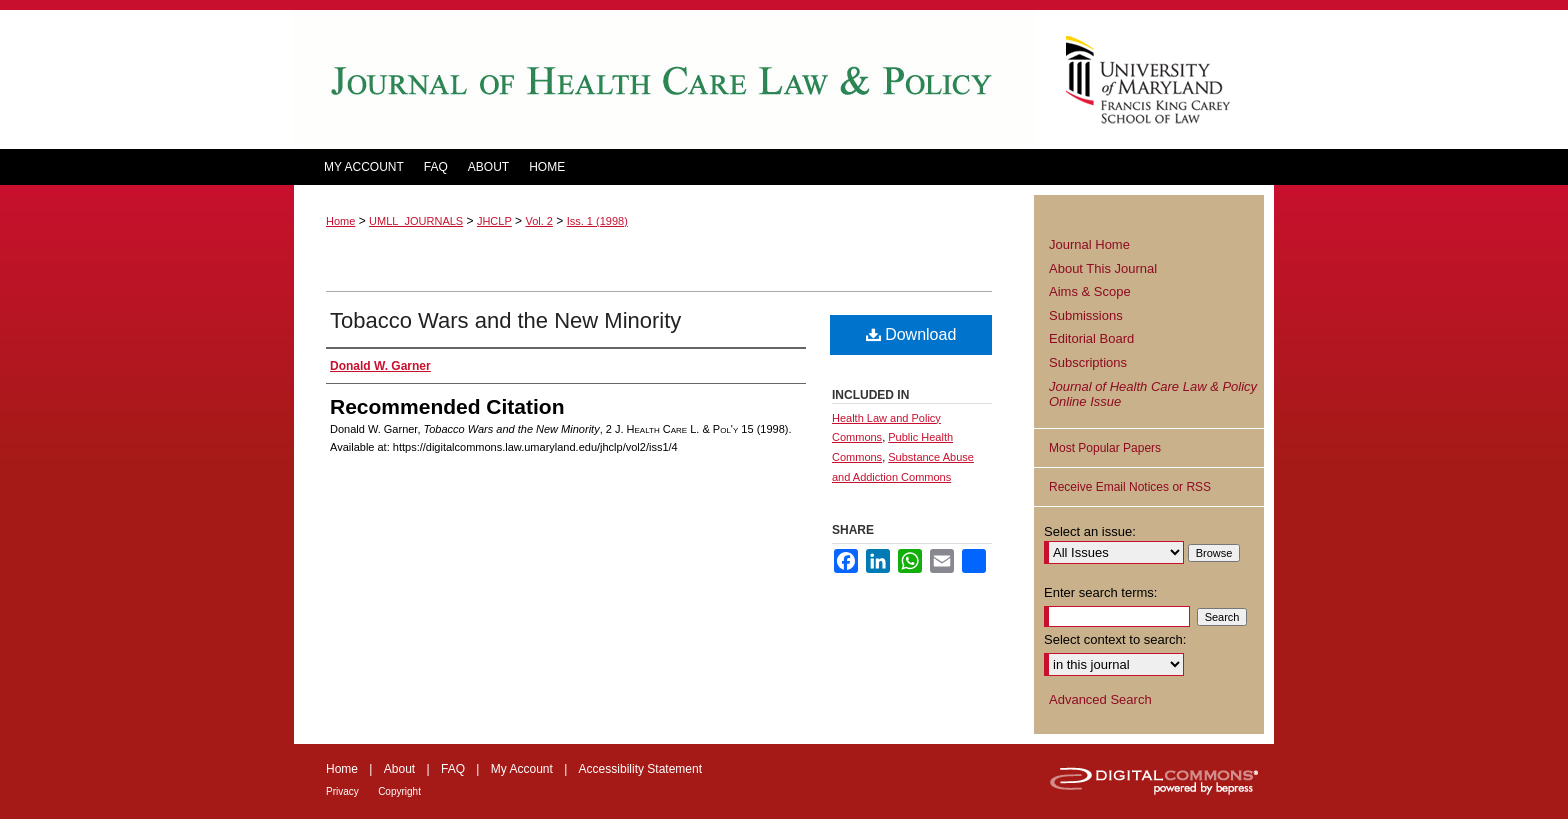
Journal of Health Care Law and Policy (664, 79)
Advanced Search (1100, 699)
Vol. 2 (539, 221)
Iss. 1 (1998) (597, 221)
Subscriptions (1088, 362)
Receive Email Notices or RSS (1130, 487)
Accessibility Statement (640, 769)
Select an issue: (1090, 531)
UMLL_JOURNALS (416, 221)
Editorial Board (1091, 338)
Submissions (1086, 315)
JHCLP (494, 221)
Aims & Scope (1090, 291)
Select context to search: (1115, 639)
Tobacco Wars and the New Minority (505, 320)
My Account (522, 769)
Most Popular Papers (1105, 448)
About (399, 769)
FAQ (453, 769)
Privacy (342, 791)
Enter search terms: (1100, 592)
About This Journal (1103, 268)
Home (340, 221)
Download (911, 334)
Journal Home (1089, 244)
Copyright (399, 791)
